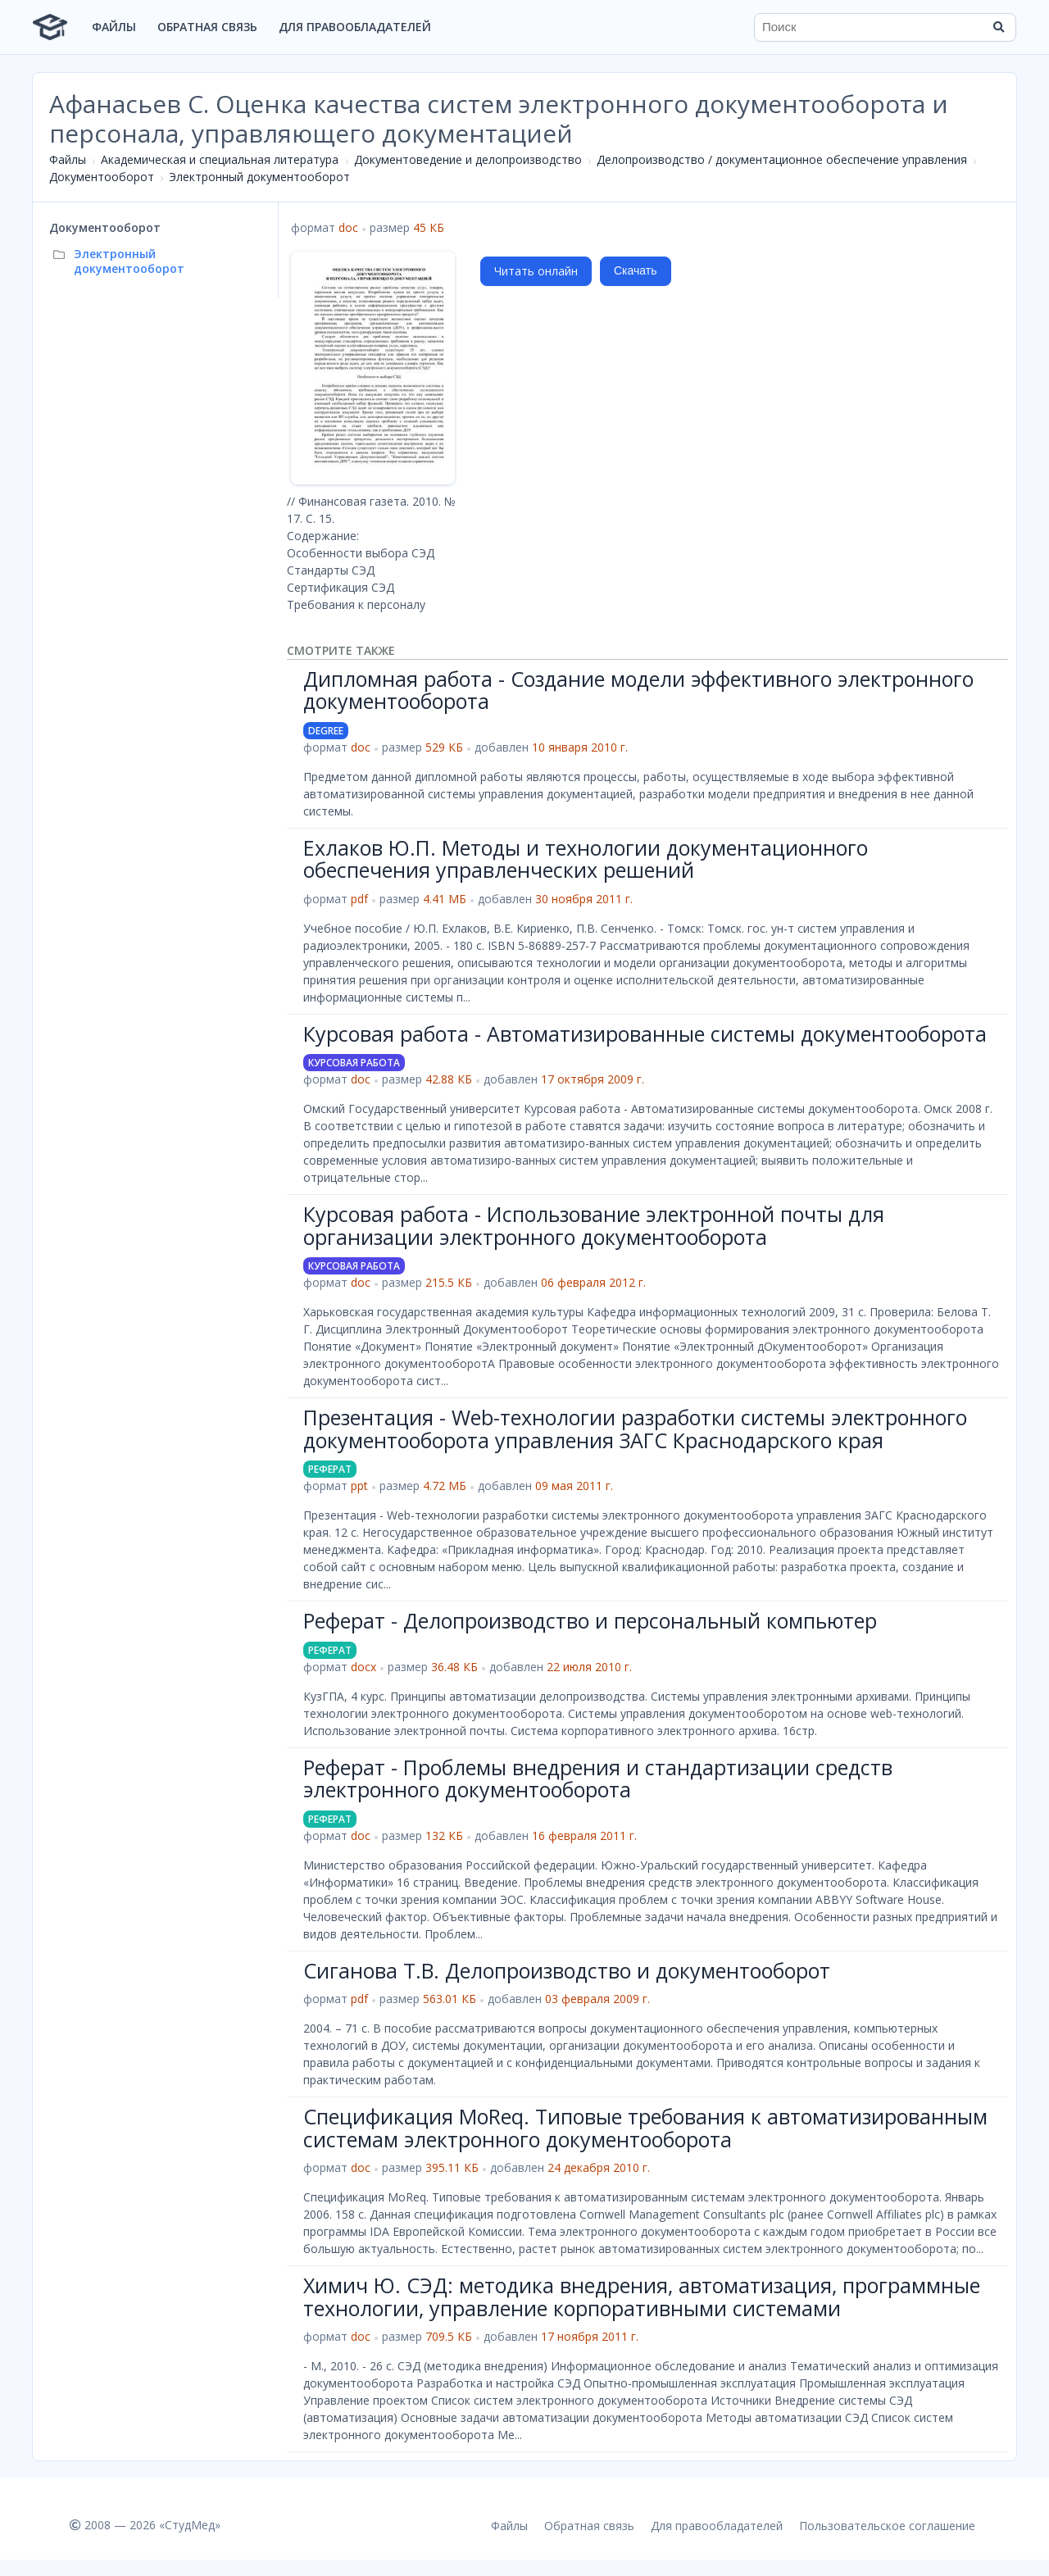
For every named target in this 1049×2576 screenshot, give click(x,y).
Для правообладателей (355, 26)
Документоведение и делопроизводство (468, 159)
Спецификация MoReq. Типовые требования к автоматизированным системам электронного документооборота (645, 2127)
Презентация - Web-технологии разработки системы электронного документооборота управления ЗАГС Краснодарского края (635, 1428)
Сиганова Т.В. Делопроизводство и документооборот (566, 1970)
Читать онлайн (536, 271)
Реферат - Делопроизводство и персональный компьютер (590, 1620)
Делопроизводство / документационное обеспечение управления (782, 159)
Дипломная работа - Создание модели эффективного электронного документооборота (638, 690)
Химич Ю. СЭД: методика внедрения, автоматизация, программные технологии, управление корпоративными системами (641, 2296)
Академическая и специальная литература (219, 159)
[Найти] (998, 27)
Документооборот (101, 176)
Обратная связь (207, 26)
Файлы (114, 26)
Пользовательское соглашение (887, 2525)
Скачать (635, 270)
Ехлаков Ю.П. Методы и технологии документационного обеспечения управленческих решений (585, 859)
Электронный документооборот (259, 176)
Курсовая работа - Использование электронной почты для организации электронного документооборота (593, 1225)
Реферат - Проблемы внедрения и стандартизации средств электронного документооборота (597, 1778)
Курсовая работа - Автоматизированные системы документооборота (645, 1033)
